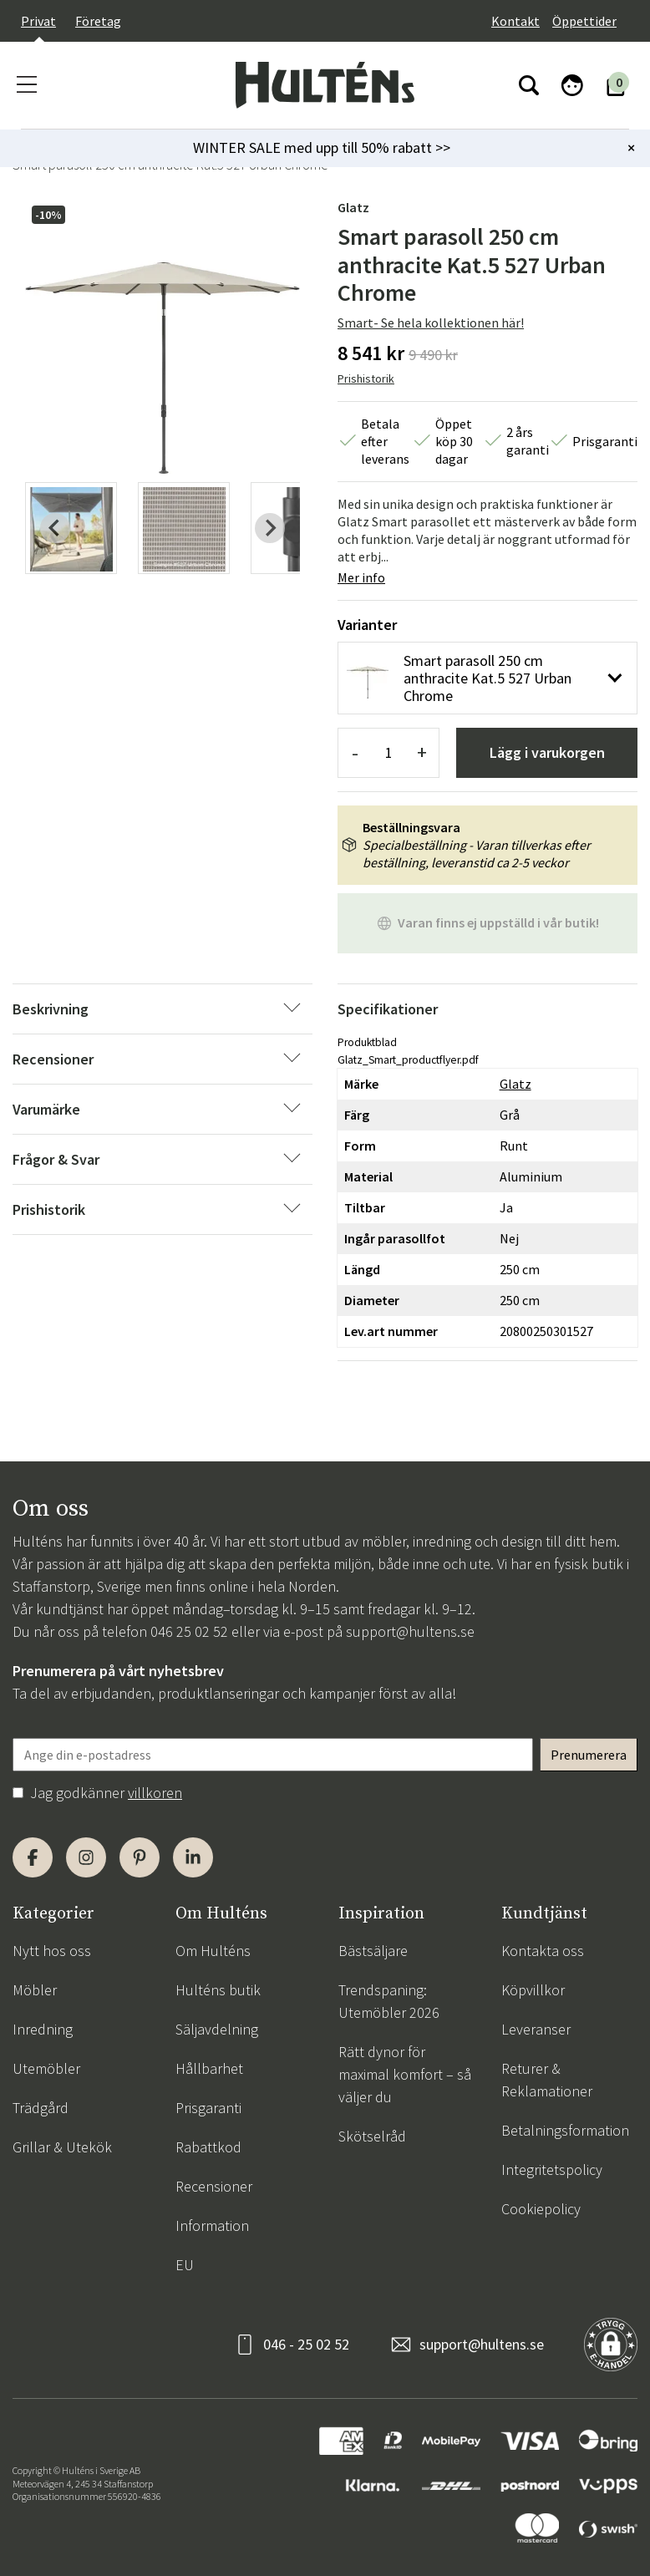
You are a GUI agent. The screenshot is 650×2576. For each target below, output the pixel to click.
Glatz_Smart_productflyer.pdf (408, 1060)
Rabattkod (208, 2147)
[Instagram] (86, 1857)
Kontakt (515, 21)
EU (184, 2264)
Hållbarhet (209, 2068)
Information (212, 2225)
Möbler (35, 1989)
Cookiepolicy (541, 2208)
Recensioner (213, 2186)
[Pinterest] (139, 1857)
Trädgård (41, 2107)
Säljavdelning (216, 2029)
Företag (98, 21)
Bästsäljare (373, 1950)
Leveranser (536, 2029)
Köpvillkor (533, 1989)
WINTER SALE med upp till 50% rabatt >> (321, 147)
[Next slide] (270, 528)
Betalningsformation (565, 2130)
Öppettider (584, 21)
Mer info (361, 577)
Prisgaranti (208, 2107)
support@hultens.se (410, 1631)
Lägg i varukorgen (547, 752)
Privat (38, 21)
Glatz (353, 207)
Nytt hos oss (52, 1950)
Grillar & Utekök (62, 2147)
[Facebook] (33, 1857)
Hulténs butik (218, 1989)
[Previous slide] (55, 528)
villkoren (155, 1792)
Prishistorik (366, 378)
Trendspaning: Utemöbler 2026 (388, 2001)
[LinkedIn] (193, 1857)
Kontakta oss (542, 1950)
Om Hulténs (213, 1950)
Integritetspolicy (551, 2169)
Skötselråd (372, 2136)
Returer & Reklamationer (546, 2080)
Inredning (43, 2029)
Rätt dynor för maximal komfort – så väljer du (404, 2074)
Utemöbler (46, 2068)
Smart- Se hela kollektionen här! (431, 322)
